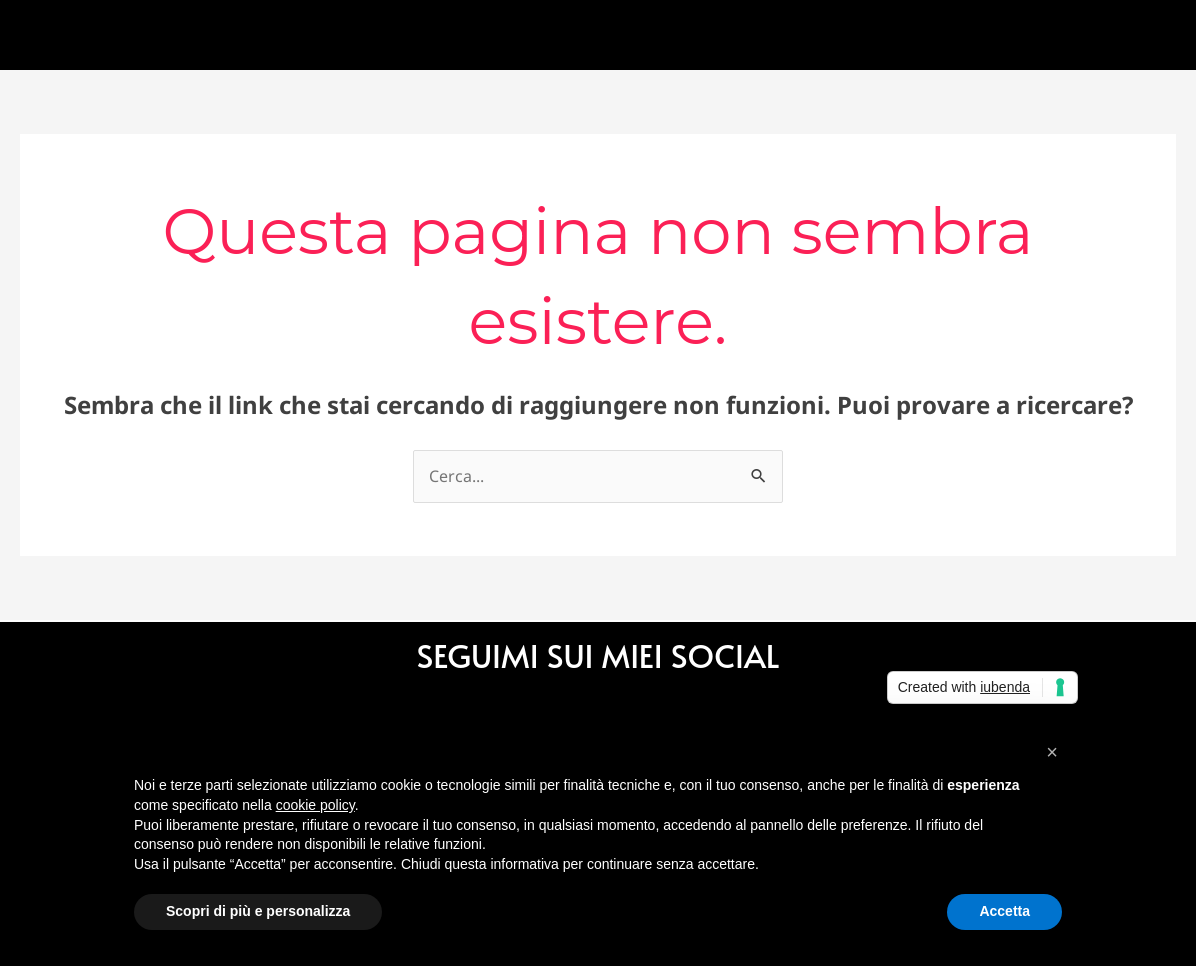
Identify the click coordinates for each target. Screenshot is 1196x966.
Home (101, 35)
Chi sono (209, 35)
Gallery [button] (322, 35)
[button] (1052, 752)
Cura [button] (441, 35)
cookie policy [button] (315, 805)
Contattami (576, 35)
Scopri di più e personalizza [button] (258, 911)
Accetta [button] (1004, 911)
